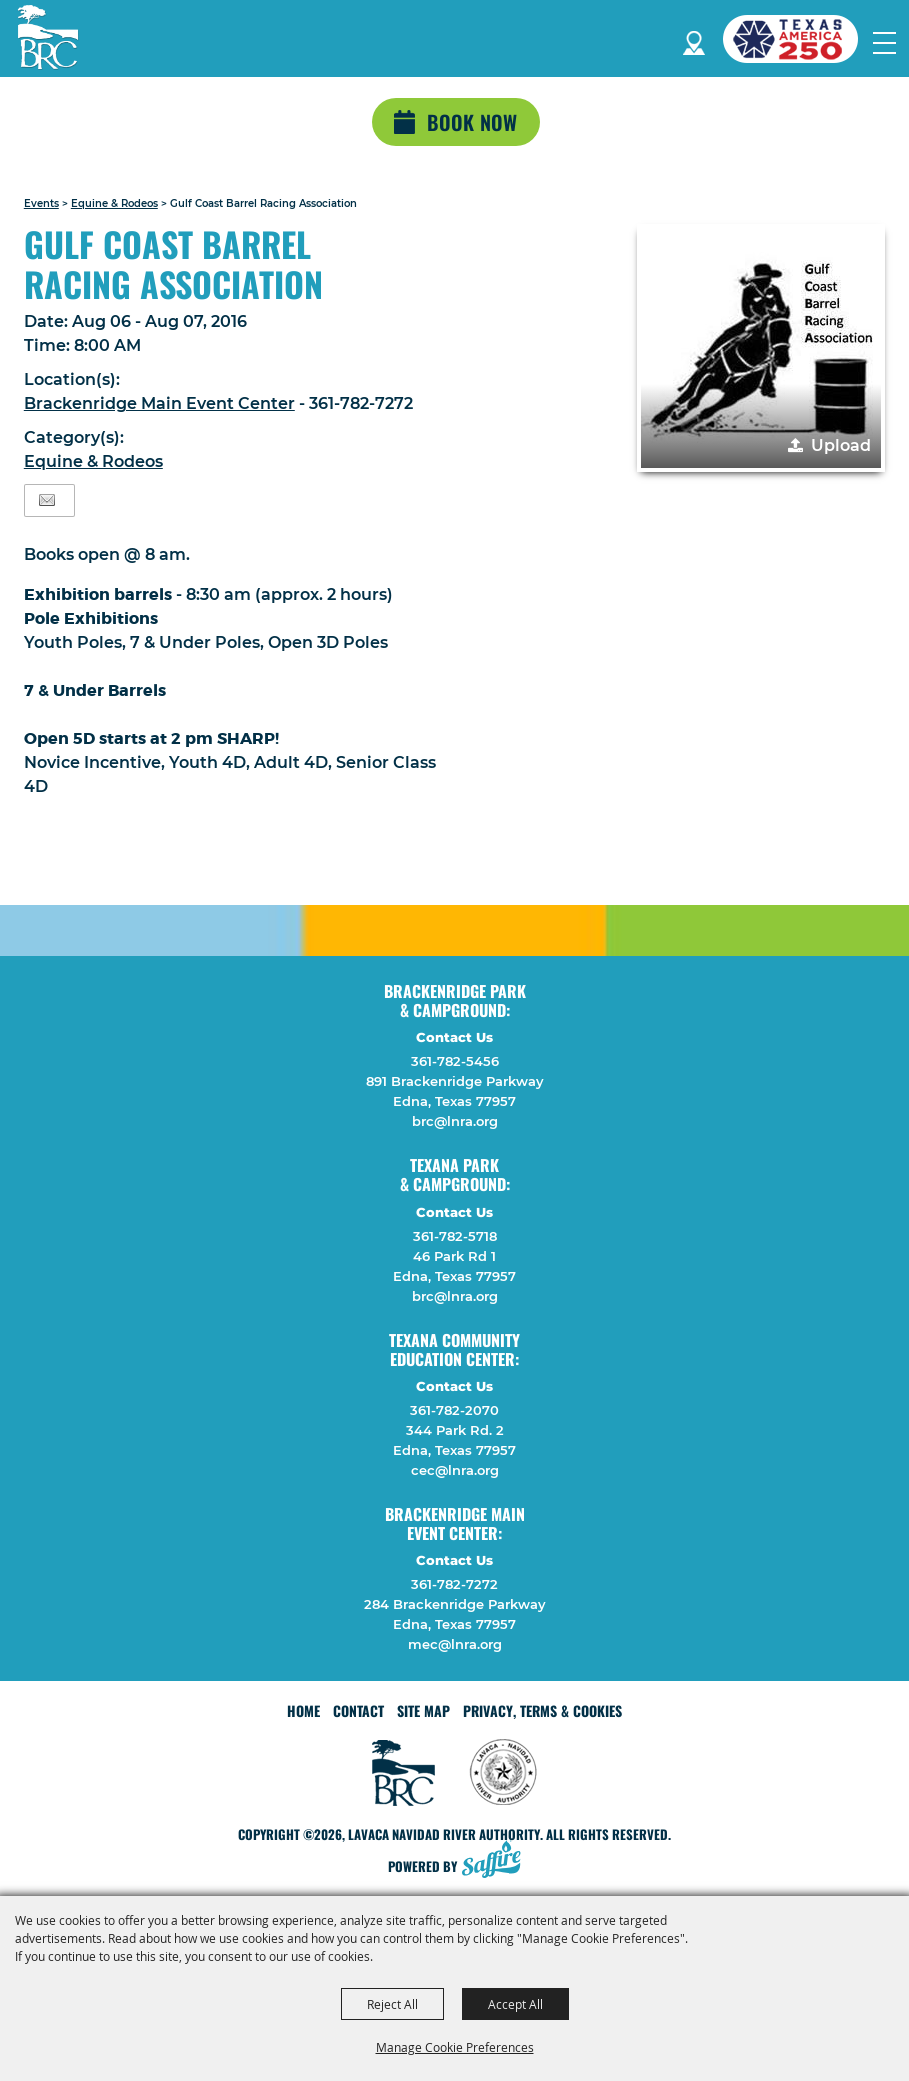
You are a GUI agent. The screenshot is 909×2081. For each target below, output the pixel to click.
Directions (694, 39)
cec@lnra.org (455, 1470)
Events (41, 203)
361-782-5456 (455, 1061)
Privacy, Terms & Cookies (542, 1710)
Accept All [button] (515, 2004)
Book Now (472, 122)
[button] (761, 348)
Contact (358, 1710)
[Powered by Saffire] (497, 1861)
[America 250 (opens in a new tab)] (798, 39)
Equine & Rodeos (114, 203)
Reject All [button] (392, 2004)
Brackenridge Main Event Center (159, 403)
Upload (841, 445)
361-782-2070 (454, 1410)
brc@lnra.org (455, 1121)
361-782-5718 (455, 1236)
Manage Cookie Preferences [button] (455, 2047)
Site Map (423, 1710)
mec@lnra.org (455, 1644)
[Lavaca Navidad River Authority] (48, 37)
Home (303, 1710)
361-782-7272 (454, 1584)
